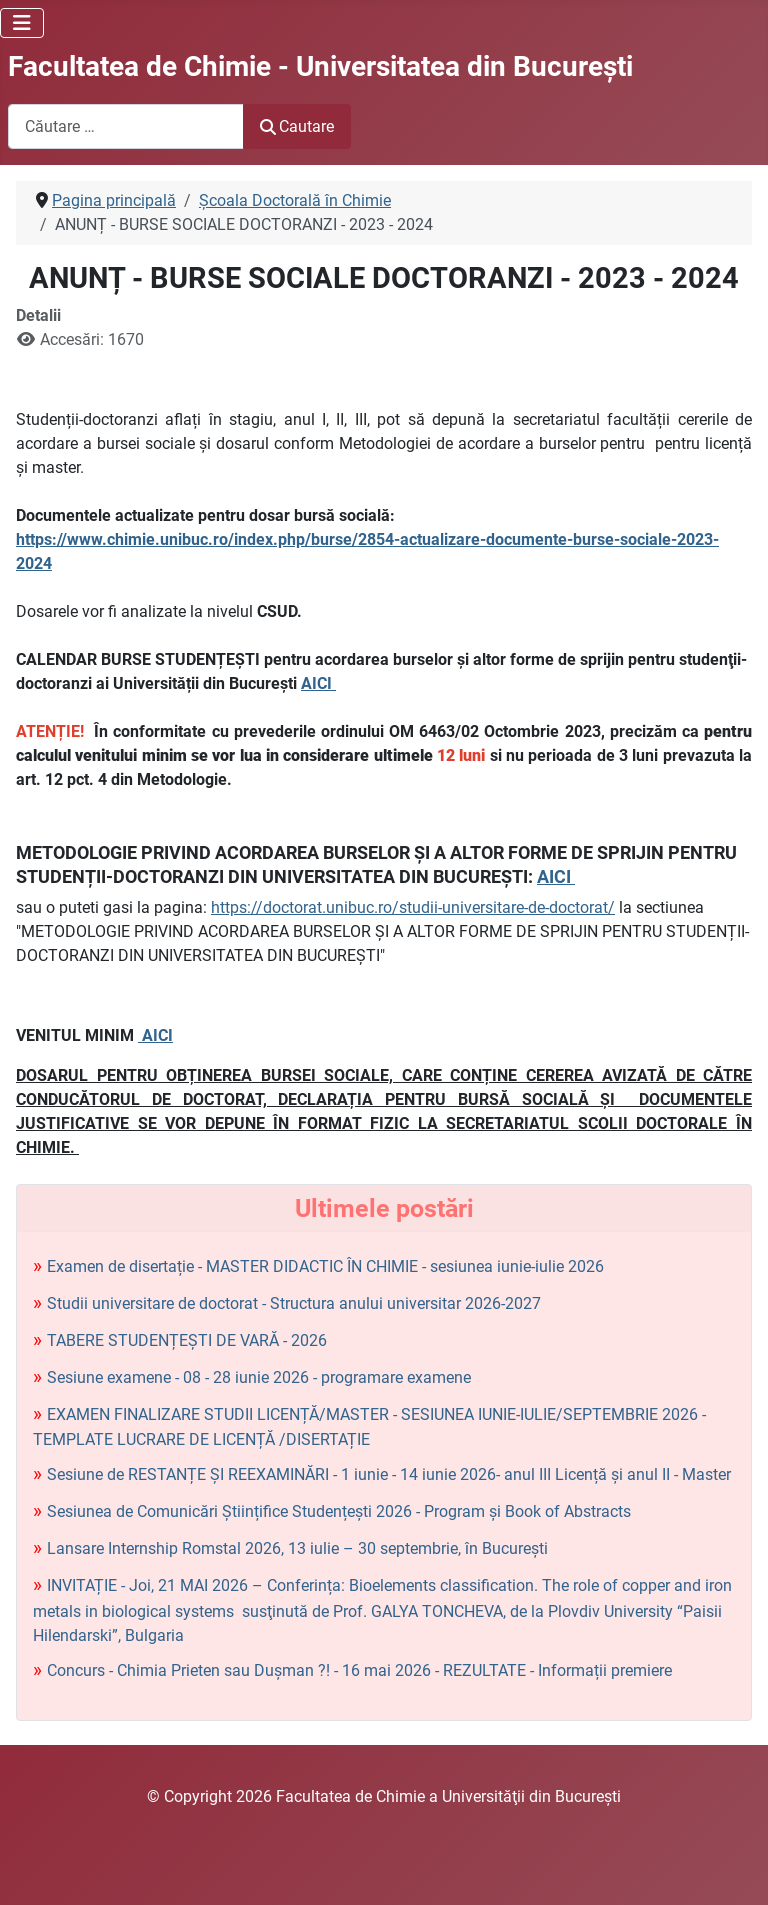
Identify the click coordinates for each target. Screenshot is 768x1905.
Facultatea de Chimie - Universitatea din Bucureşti (320, 66)
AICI (318, 683)
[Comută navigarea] (22, 23)
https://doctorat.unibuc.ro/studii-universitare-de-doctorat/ (413, 907)
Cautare (297, 126)
